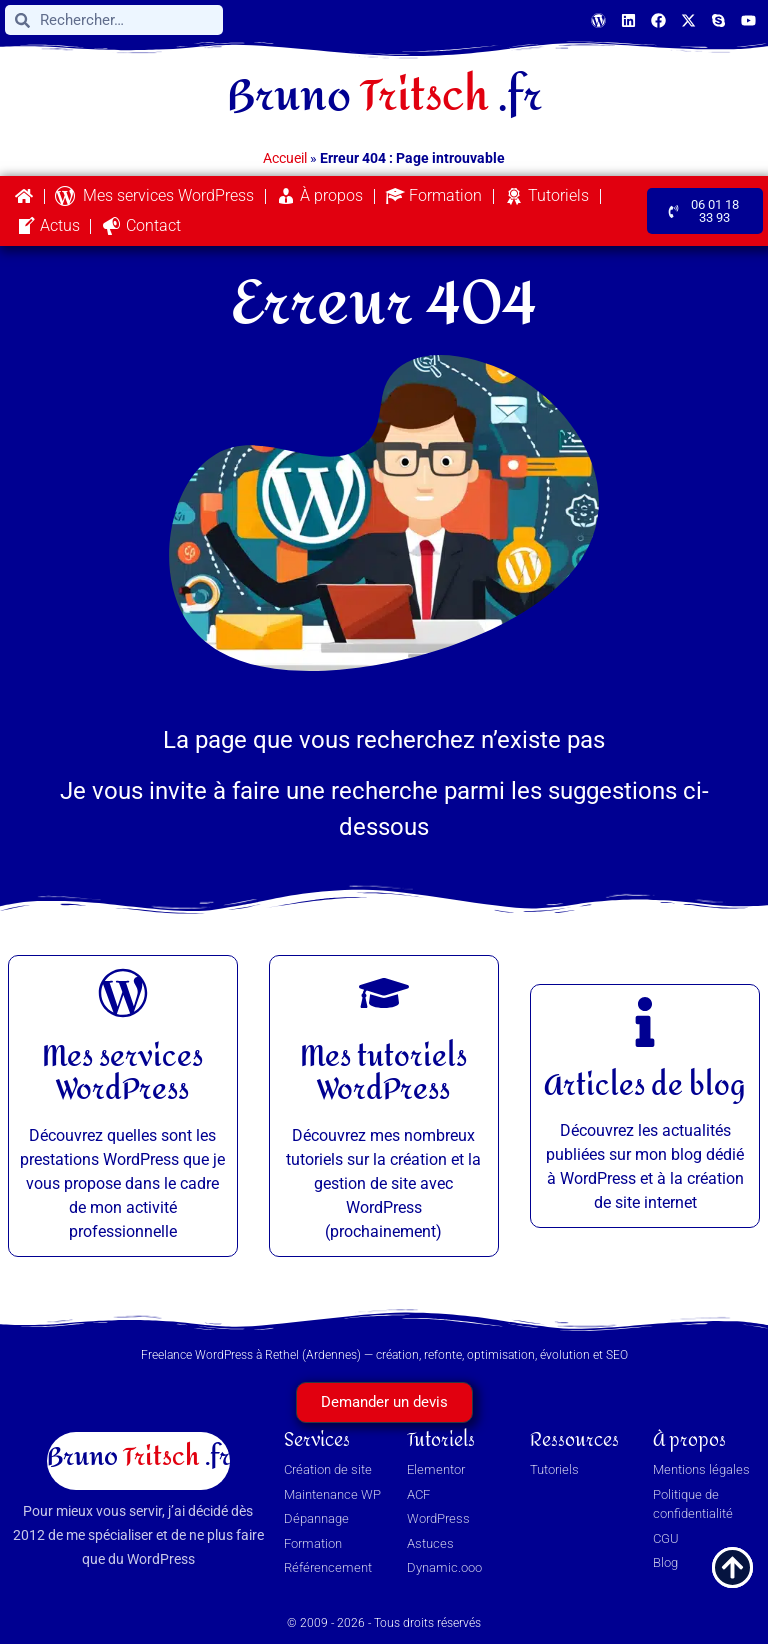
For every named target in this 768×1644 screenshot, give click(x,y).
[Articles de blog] (645, 1022)
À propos (319, 196)
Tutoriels (546, 196)
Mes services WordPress (154, 196)
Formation (433, 196)
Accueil (285, 158)
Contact (141, 226)
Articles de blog (645, 1086)
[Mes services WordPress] (123, 993)
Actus (48, 226)
